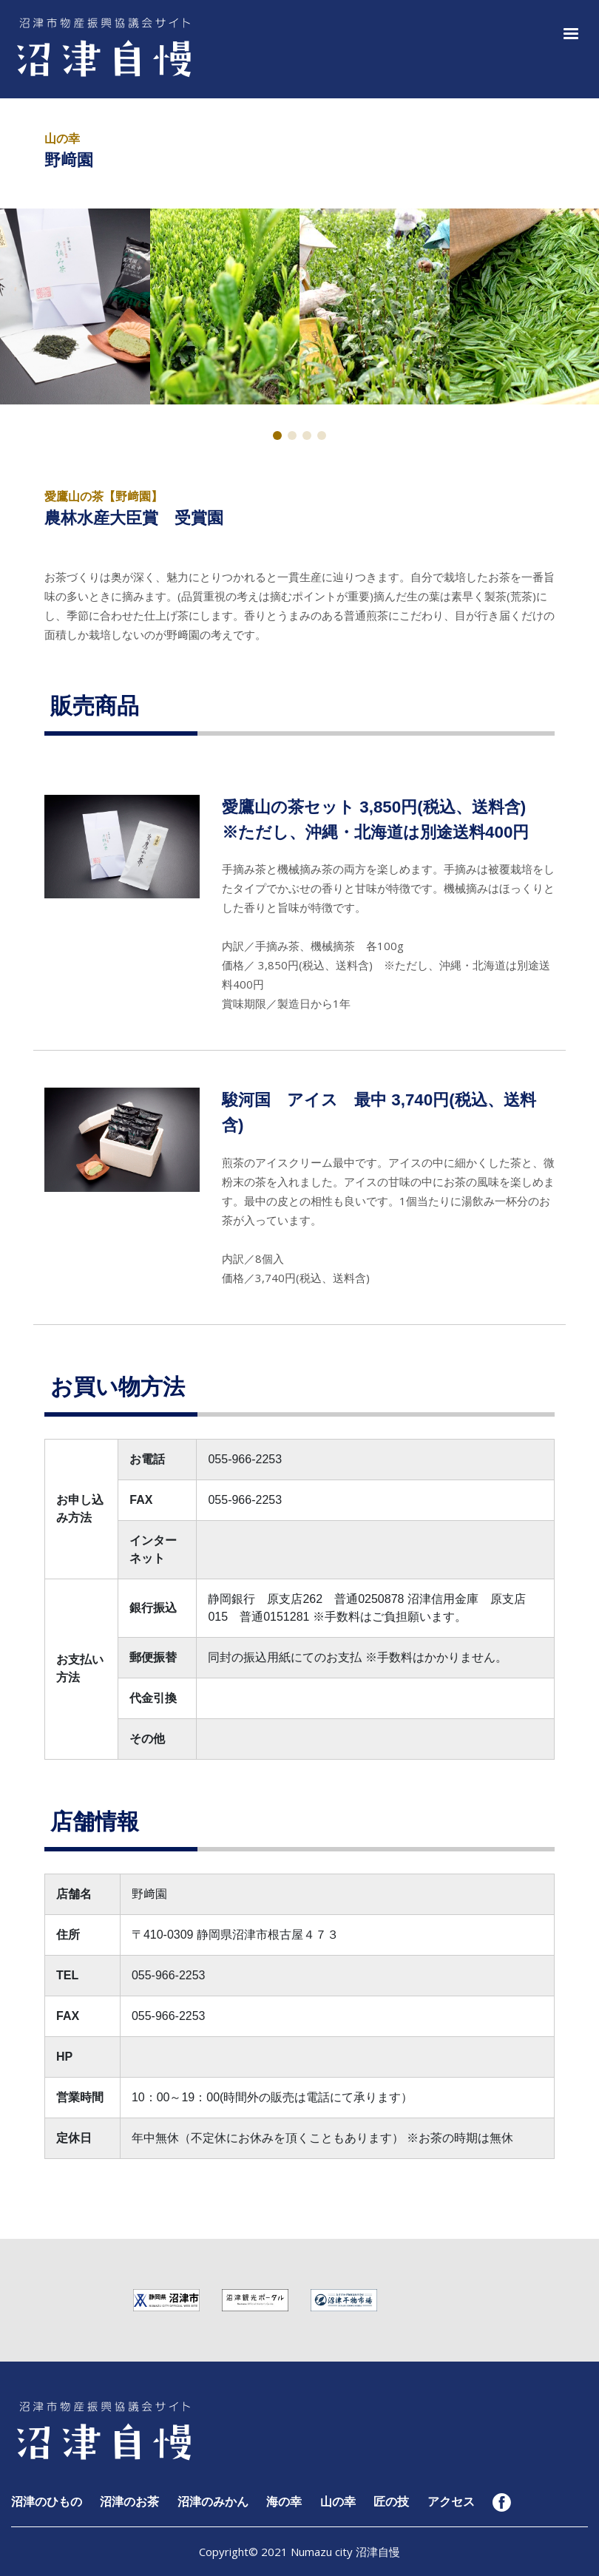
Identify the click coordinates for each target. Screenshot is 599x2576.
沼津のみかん (212, 2501)
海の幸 (284, 2501)
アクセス (451, 2501)
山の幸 (338, 2501)
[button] (567, 32)
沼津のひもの (46, 2501)
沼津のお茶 (129, 2501)
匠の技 (391, 2501)
